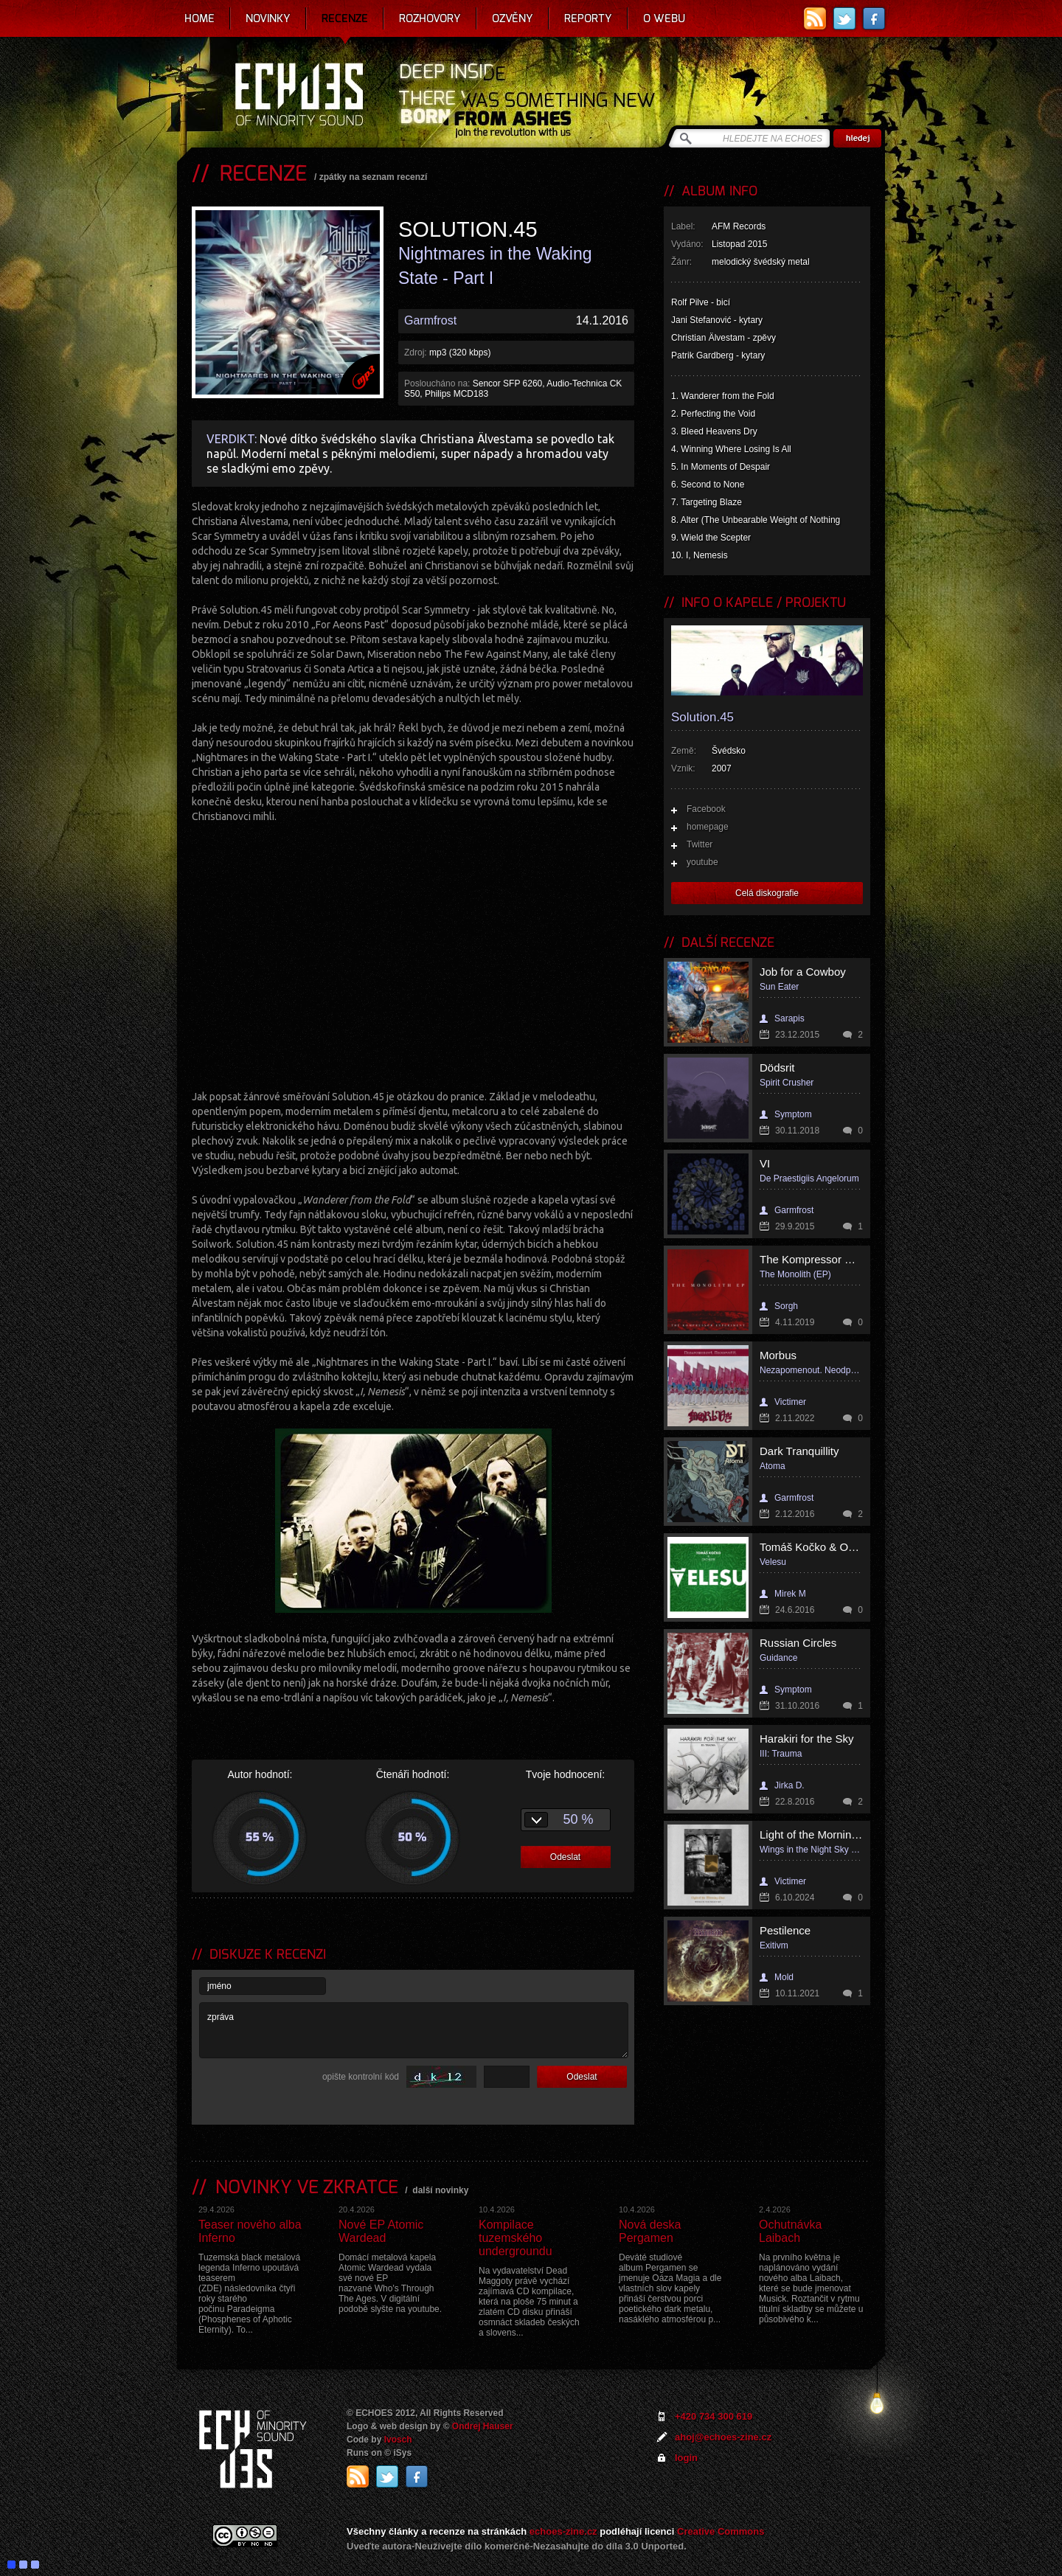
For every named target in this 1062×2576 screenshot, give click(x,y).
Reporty (588, 18)
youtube (702, 862)
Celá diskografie (767, 893)
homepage (708, 827)
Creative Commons (720, 2531)
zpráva (413, 2030)
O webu (664, 18)
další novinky (440, 2190)
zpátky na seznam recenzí (373, 177)
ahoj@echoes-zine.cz (723, 2437)
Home (199, 18)
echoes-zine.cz (563, 2531)
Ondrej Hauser (482, 2426)
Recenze (345, 18)
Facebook (706, 809)
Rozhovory (430, 18)
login (686, 2457)
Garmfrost (430, 320)
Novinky (268, 18)
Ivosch (398, 2439)
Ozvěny (512, 18)
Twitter (699, 844)
